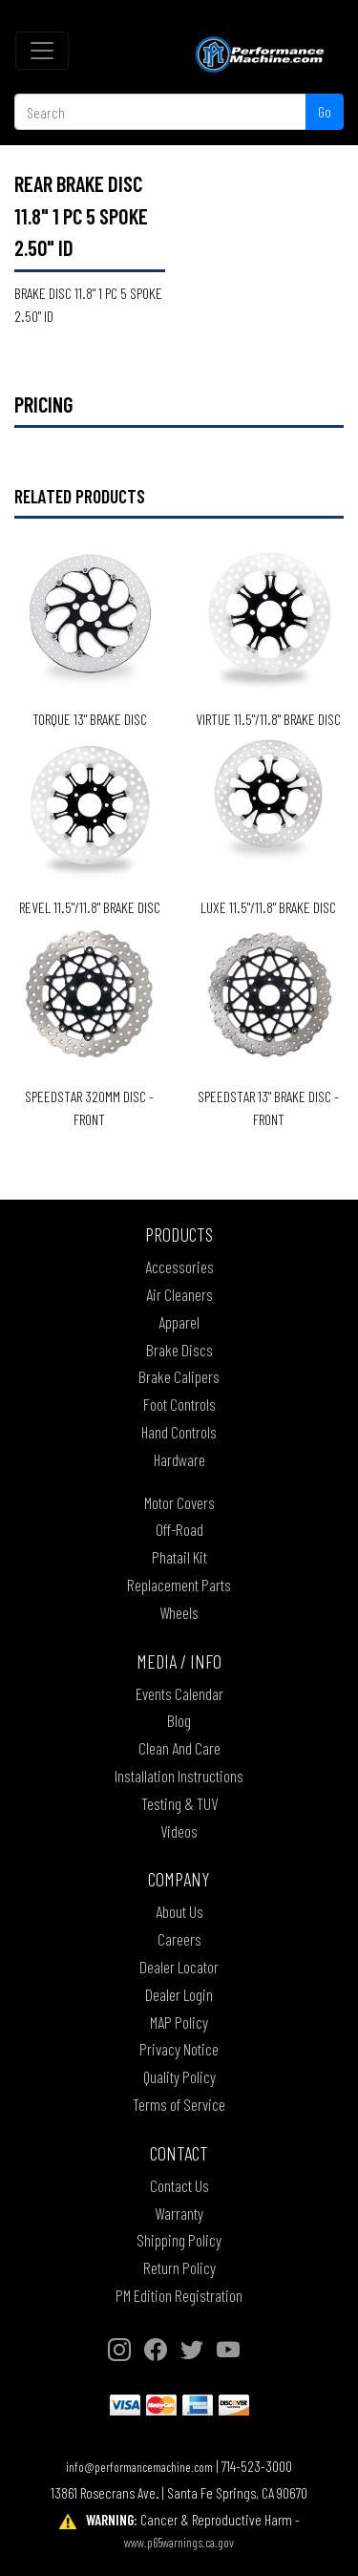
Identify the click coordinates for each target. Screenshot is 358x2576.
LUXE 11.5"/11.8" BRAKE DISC (268, 907)
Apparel (179, 1321)
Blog (179, 1720)
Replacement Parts (179, 1584)
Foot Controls (179, 1404)
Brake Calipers (179, 1376)
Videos (179, 1831)
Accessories (179, 1266)
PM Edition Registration (179, 2295)
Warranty (179, 2213)
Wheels (179, 1612)
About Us (179, 1911)
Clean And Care (179, 1747)
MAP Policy (179, 2022)
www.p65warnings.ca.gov (179, 2542)
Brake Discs (179, 1349)
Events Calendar (179, 1693)
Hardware (179, 1459)
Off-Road (179, 1529)
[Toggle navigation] (42, 51)
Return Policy (179, 2267)
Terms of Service (179, 2104)
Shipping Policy (179, 2239)
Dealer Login (179, 1994)
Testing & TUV (179, 1803)
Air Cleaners (179, 1294)
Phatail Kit (179, 1556)
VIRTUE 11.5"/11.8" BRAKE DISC (268, 719)
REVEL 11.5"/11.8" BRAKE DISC (89, 907)
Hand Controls (179, 1431)
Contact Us (179, 2185)
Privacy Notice (179, 2048)
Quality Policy (179, 2076)
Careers (179, 1938)
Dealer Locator (179, 1966)
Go (324, 111)
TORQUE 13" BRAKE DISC (89, 719)
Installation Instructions (179, 1775)
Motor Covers (179, 1502)
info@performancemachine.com (139, 2467)
